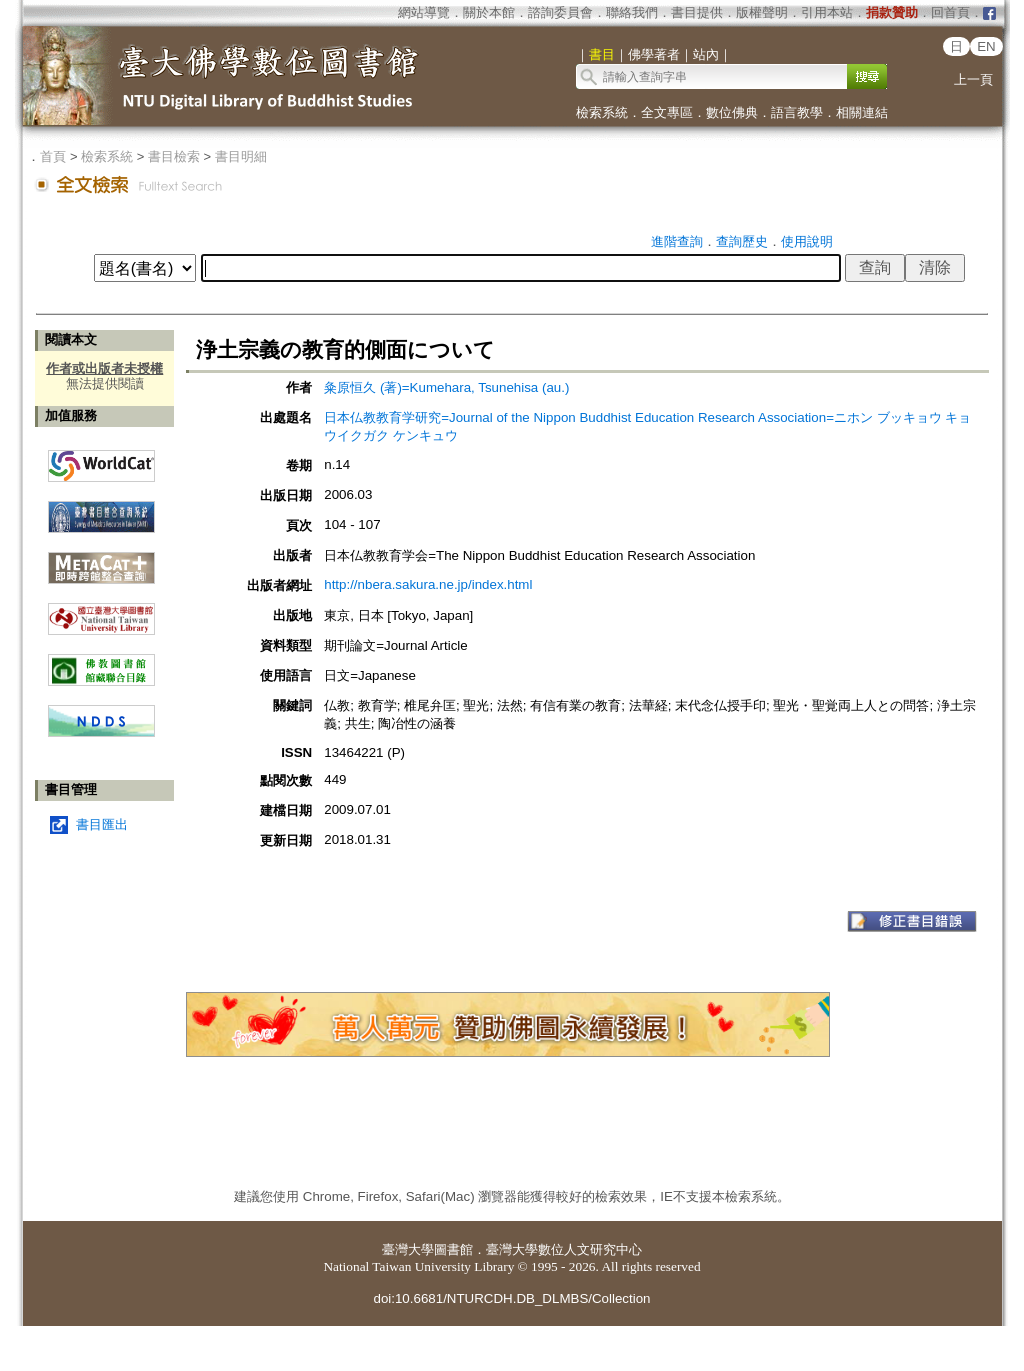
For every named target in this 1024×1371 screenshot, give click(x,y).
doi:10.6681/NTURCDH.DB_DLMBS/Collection (511, 1298)
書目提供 (697, 12)
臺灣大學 (408, 1249)
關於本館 (489, 12)
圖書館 (453, 1249)
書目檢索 (174, 156)
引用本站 (827, 12)
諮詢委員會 (560, 12)
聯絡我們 (632, 12)
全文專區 (667, 112)
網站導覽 (424, 12)
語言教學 (797, 112)
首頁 (53, 156)
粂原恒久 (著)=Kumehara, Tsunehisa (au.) (446, 387)
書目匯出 (102, 824)
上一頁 (973, 79)
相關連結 (862, 112)
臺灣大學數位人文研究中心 (564, 1249)
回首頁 (950, 12)
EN (986, 46)
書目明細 (241, 156)
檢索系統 (602, 112)
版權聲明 (762, 12)
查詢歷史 (742, 241)
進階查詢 (677, 241)
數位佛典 (732, 112)
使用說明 (807, 241)
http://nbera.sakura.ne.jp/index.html (428, 584)
